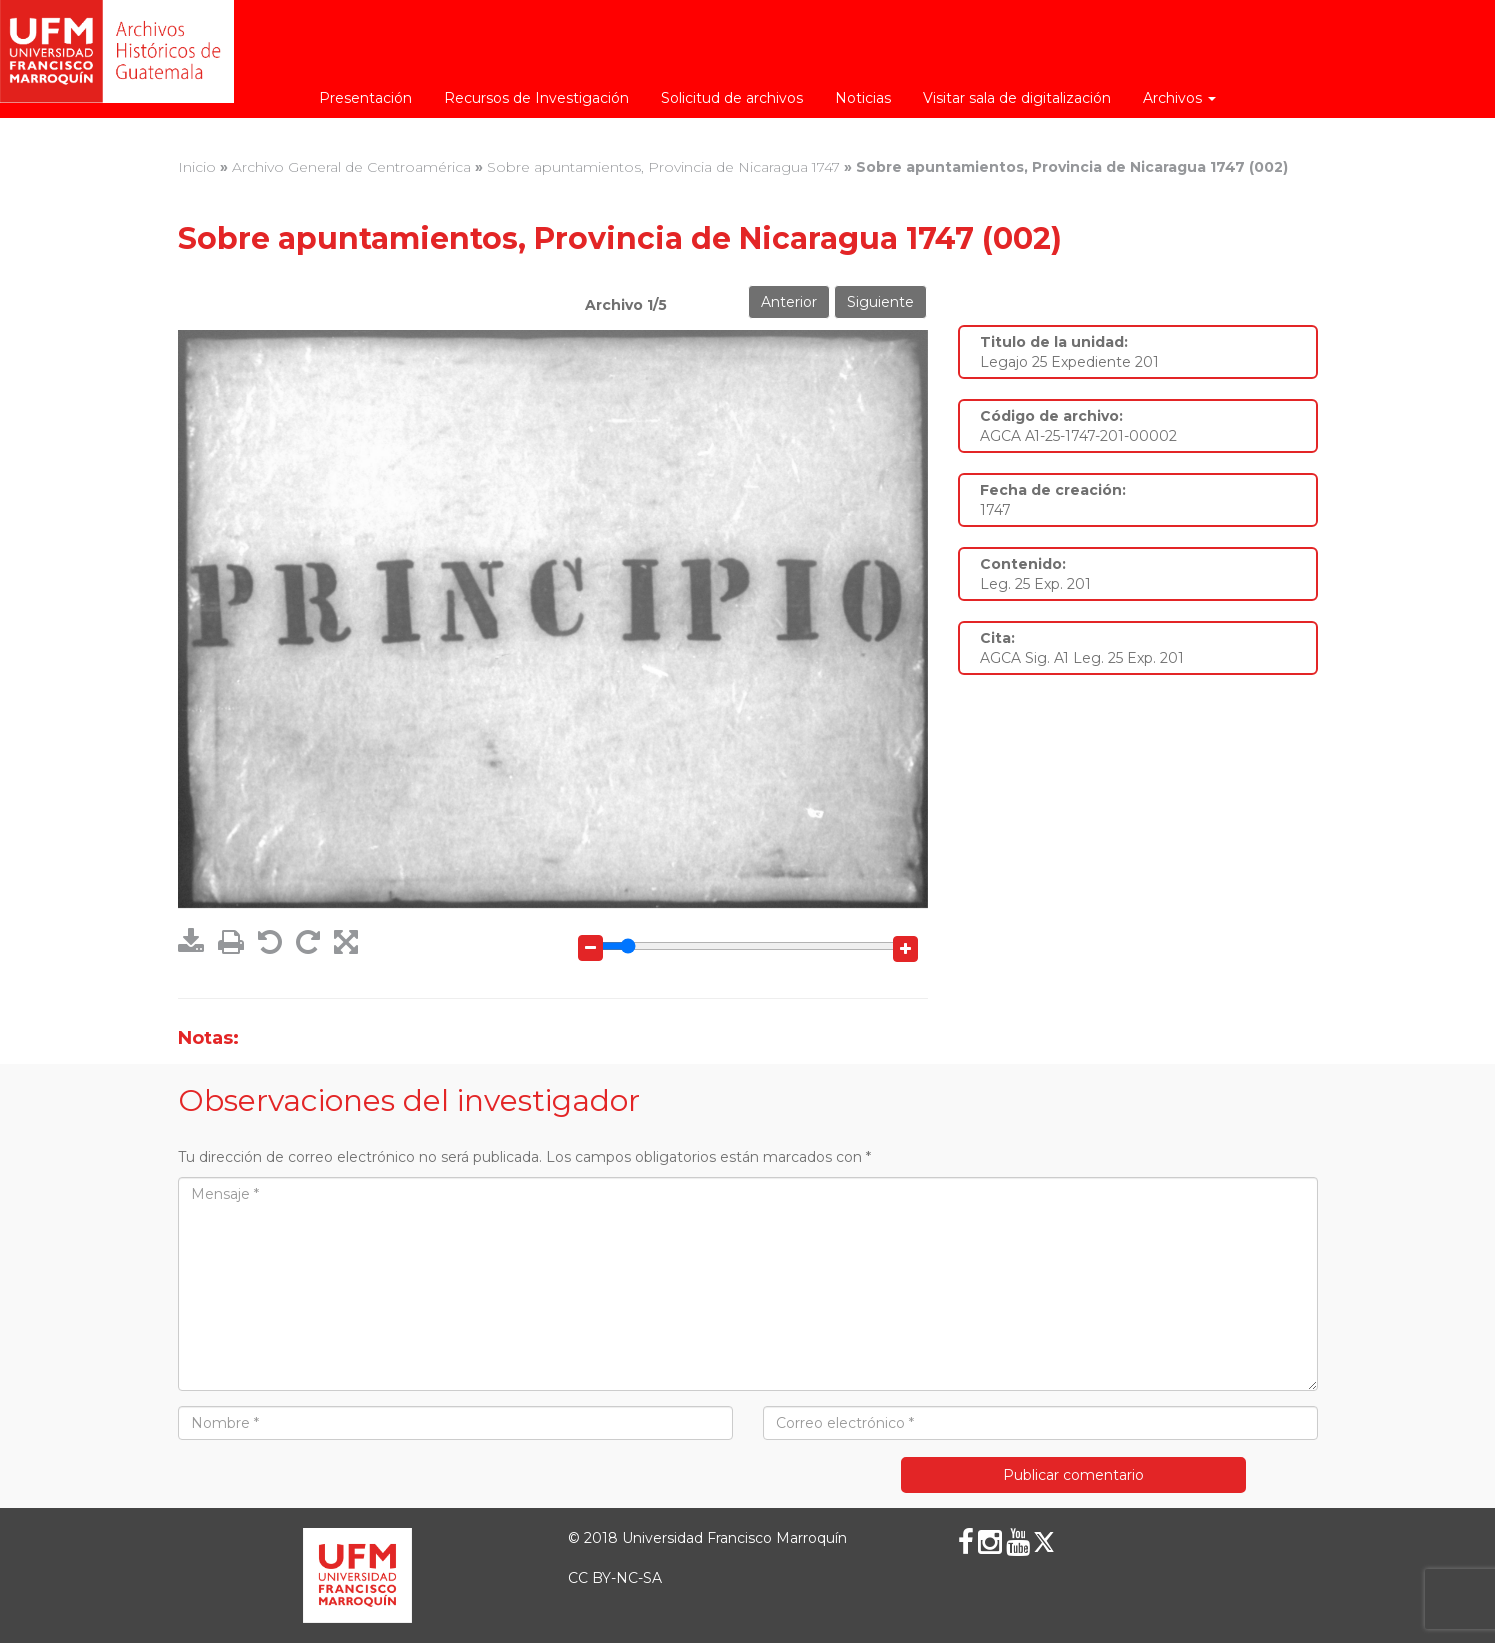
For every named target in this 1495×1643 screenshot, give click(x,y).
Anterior (789, 302)
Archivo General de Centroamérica (351, 167)
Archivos (1179, 98)
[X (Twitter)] (1044, 1542)
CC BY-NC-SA (615, 1578)
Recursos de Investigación (536, 98)
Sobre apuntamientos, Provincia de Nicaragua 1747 (663, 167)
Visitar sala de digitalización (1017, 98)
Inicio (197, 167)
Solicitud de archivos (732, 98)
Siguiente (880, 302)
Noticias (863, 98)
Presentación (365, 98)
